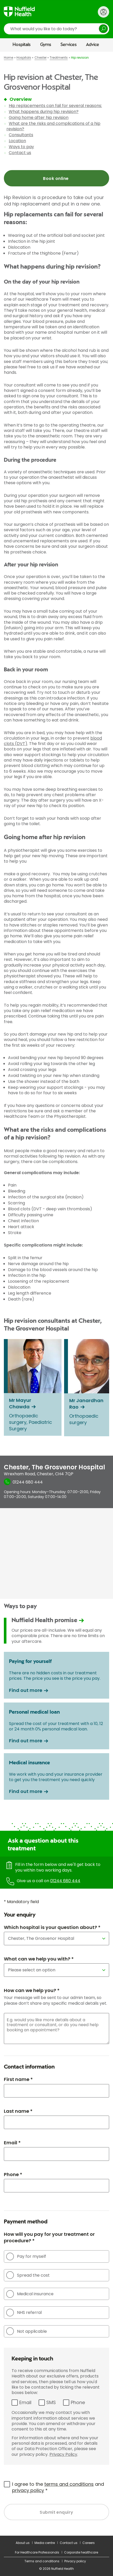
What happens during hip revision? (44, 112)
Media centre (44, 2543)
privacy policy (28, 2490)
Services (68, 44)
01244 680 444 (65, 1881)
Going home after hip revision (38, 117)
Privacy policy (75, 2561)
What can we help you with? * (39, 1959)
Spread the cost (28, 2275)
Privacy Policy (63, 2454)
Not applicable (26, 2331)
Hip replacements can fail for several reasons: (55, 106)
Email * (12, 2142)
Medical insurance (30, 2294)
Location (17, 141)
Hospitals (22, 44)
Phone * (13, 2174)
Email (25, 2402)
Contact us (20, 153)
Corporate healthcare (81, 2552)
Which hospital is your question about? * (52, 1927)
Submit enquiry (56, 2512)
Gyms (45, 44)
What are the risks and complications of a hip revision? (53, 126)
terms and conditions (69, 2484)
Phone (78, 2402)
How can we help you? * (31, 1990)
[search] (56, 28)
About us (23, 2543)
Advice (92, 44)
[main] (56, 1294)
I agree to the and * (58, 2487)
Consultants (21, 135)
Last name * (18, 2111)
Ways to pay (21, 147)
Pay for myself (26, 2256)
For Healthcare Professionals (37, 2552)
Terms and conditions (41, 2561)
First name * (18, 2079)
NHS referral (24, 2312)
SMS (51, 2402)
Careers (88, 2543)
